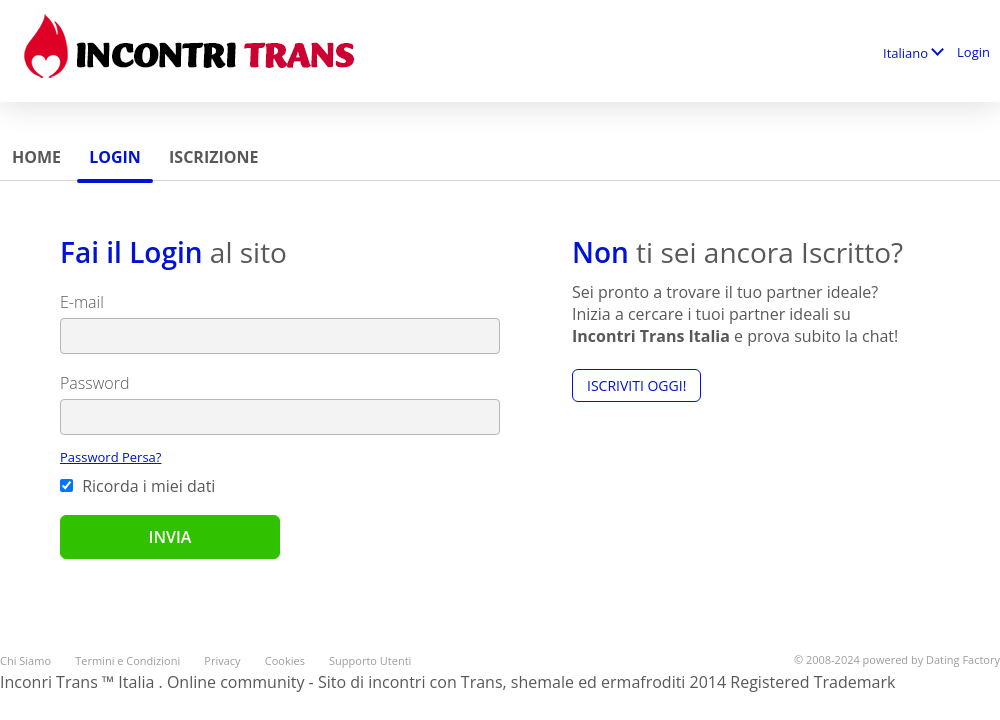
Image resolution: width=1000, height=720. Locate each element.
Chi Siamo (25, 660)
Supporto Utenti (370, 660)
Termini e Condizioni (127, 660)
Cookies (285, 660)
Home (36, 157)
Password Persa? (110, 457)
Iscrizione (213, 157)
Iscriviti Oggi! (636, 385)
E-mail (82, 302)
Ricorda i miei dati (137, 486)
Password (94, 383)
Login (973, 52)
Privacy (222, 660)
